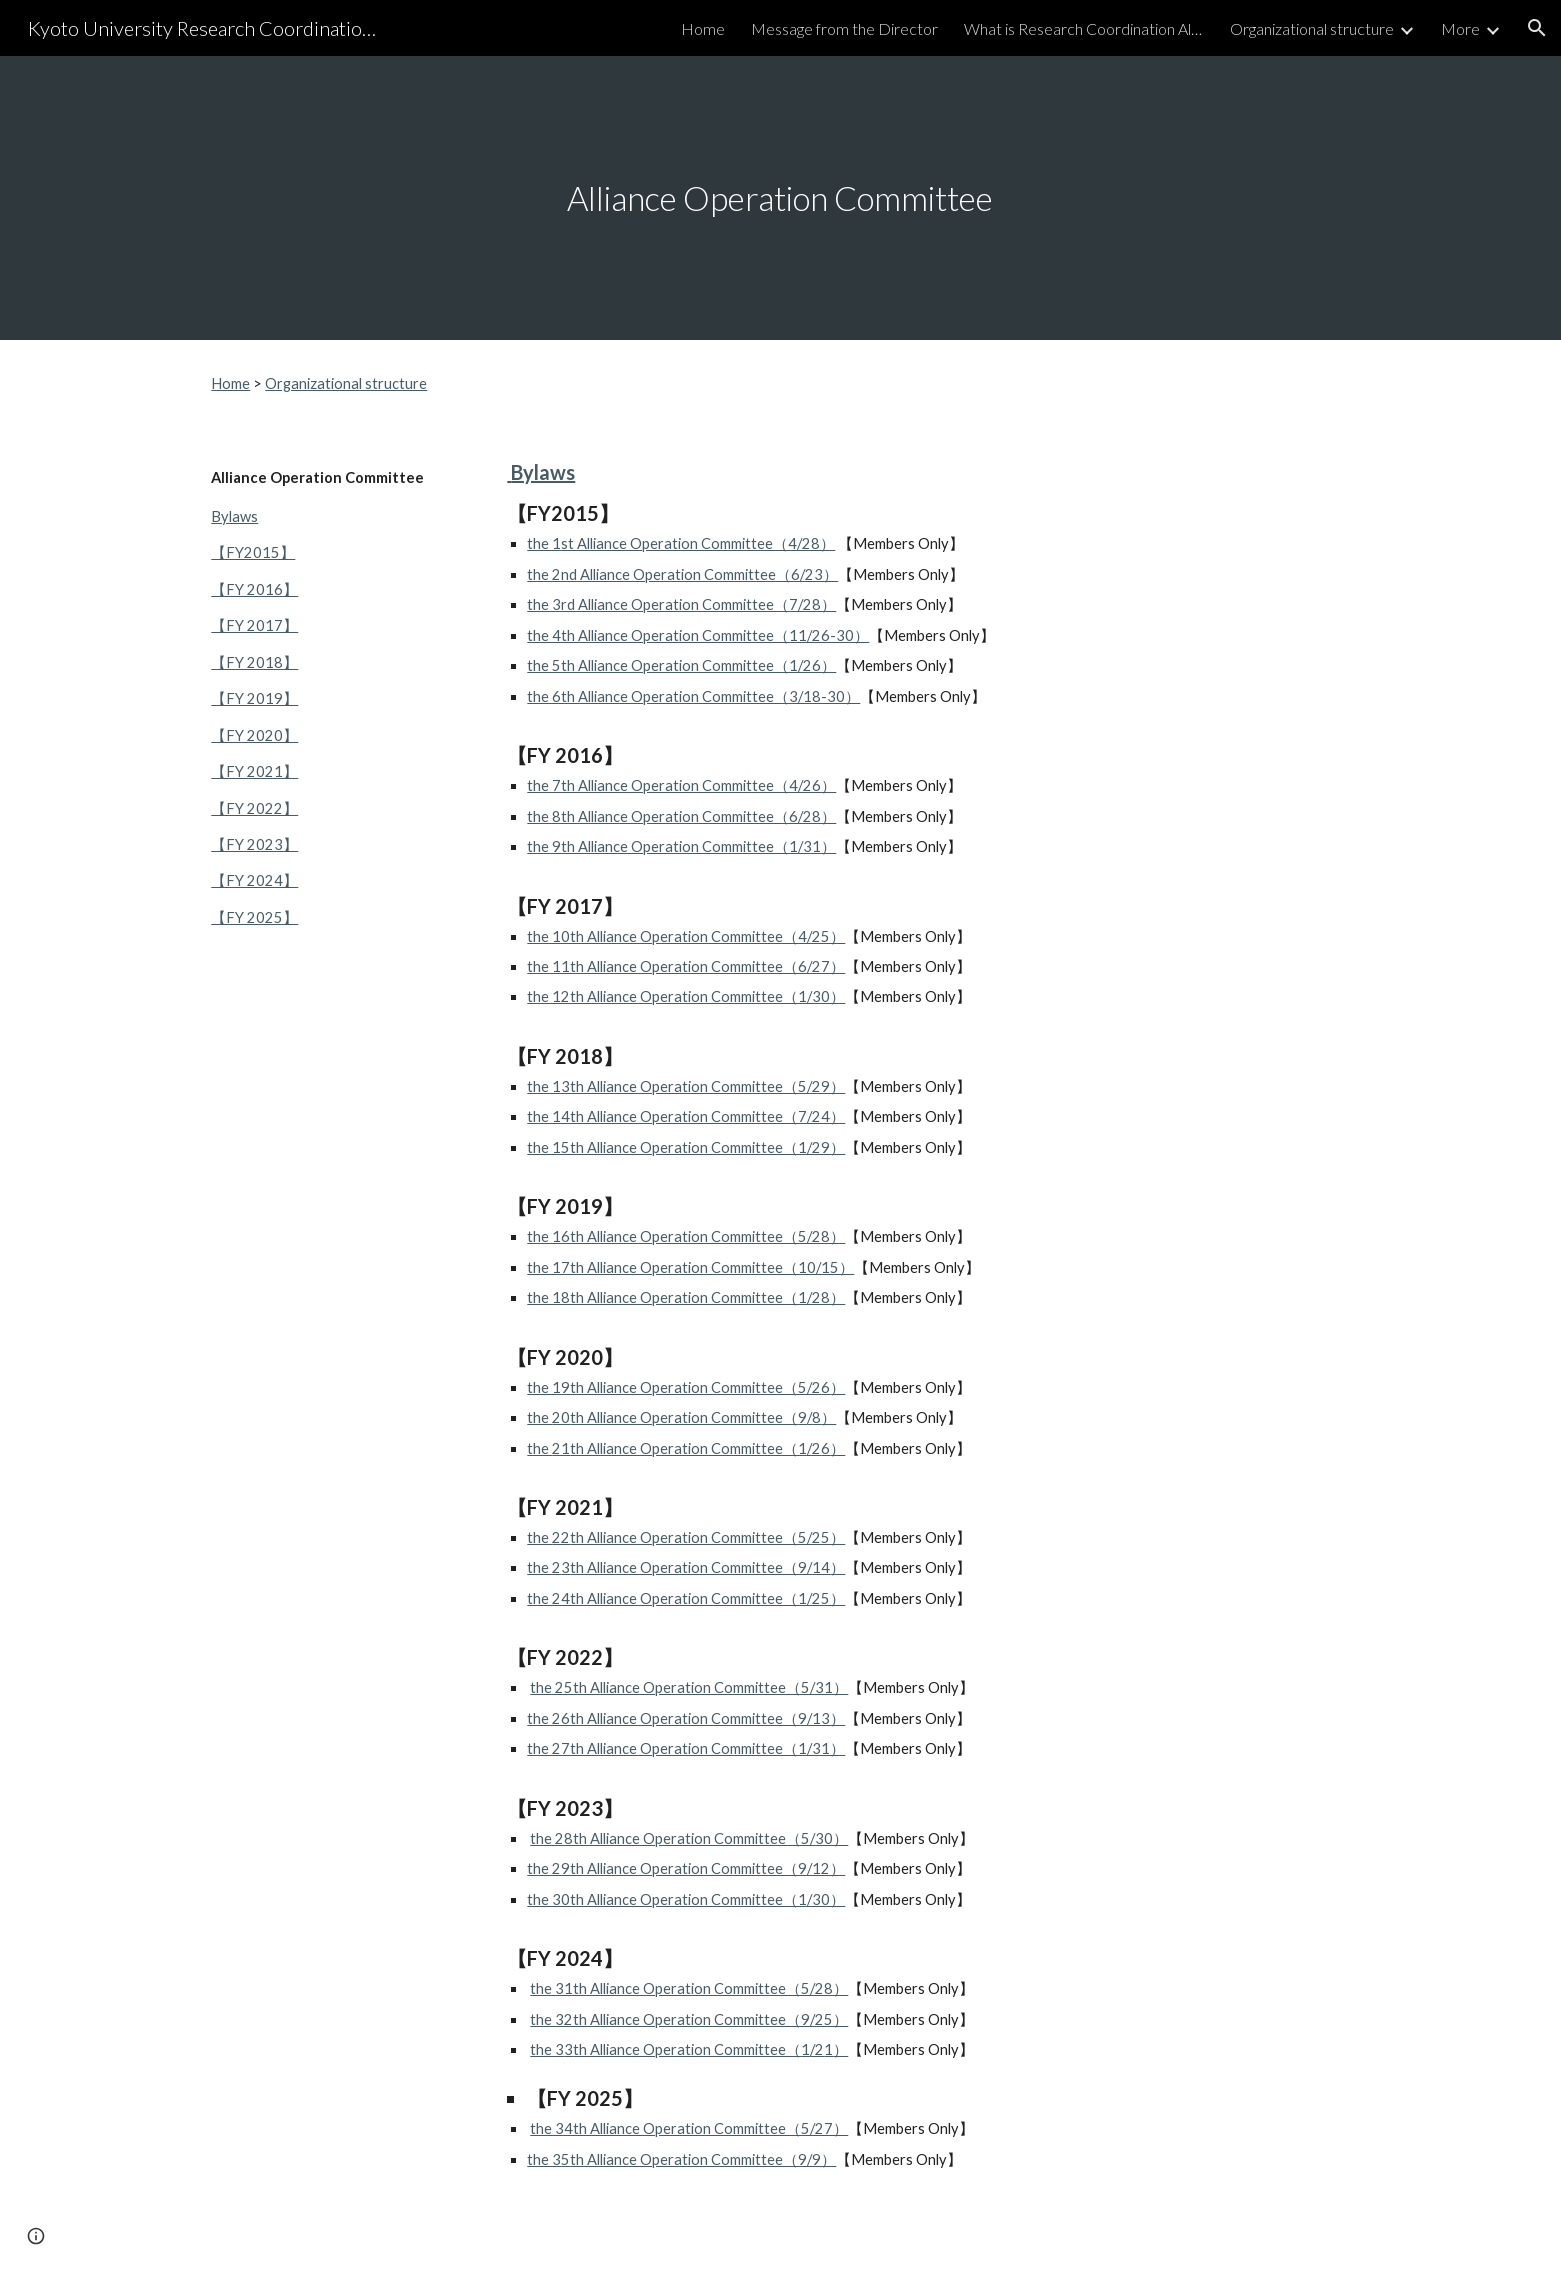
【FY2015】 (253, 552)
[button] (1537, 28)
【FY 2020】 (254, 735)
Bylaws (234, 516)
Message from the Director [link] (844, 28)
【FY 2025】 (254, 917)
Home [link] (703, 28)
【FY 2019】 (254, 698)
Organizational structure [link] (1312, 28)
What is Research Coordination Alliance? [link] (1084, 28)
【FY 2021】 (254, 771)
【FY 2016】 (254, 589)
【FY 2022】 (254, 808)
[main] (781, 198)
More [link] (1460, 28)
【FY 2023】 (254, 844)
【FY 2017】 (254, 625)
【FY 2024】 (254, 880)
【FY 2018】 (254, 662)
